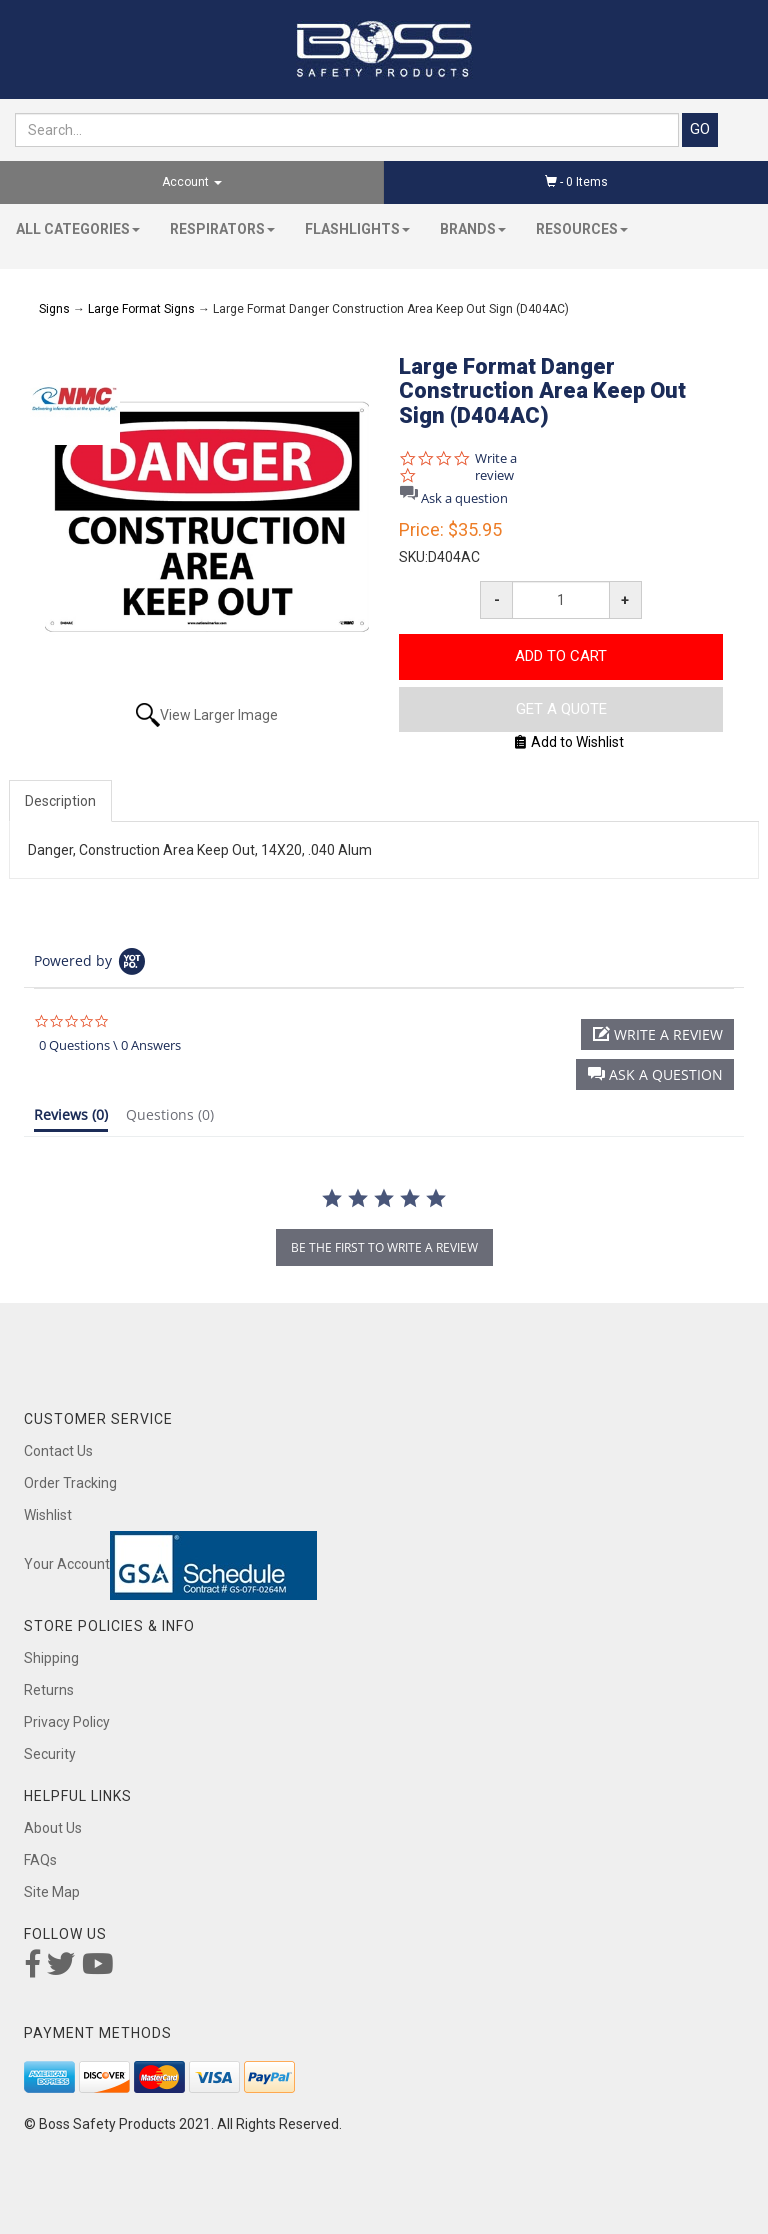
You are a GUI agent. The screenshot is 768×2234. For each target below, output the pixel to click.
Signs (54, 309)
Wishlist (48, 1515)
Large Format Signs (141, 309)
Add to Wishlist (569, 742)
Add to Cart (561, 656)
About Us (53, 1828)
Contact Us (58, 1451)
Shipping (51, 1658)
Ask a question (464, 498)
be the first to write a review (384, 1247)
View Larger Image (219, 715)
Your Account (67, 1564)
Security (50, 1754)
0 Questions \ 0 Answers (110, 1045)
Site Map (52, 1892)
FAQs (40, 1860)
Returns (49, 1690)
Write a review (496, 467)
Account (192, 182)
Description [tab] (60, 801)
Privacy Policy (67, 1722)
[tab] (71, 1119)
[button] (655, 1074)
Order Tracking (70, 1483)
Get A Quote (561, 709)
